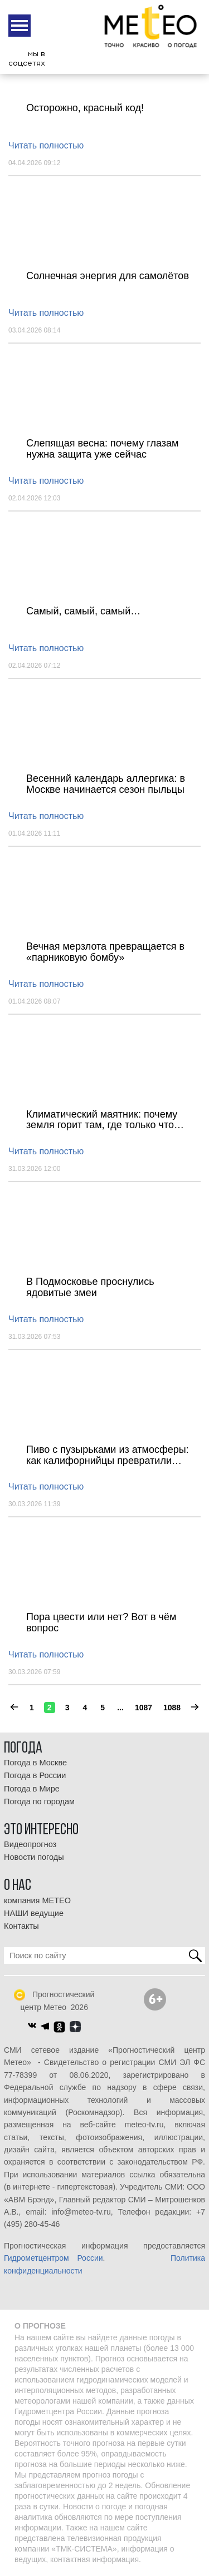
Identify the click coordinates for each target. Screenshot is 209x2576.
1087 (143, 1707)
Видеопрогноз (30, 1844)
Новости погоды (34, 1857)
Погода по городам (39, 1801)
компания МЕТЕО (37, 1900)
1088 (172, 1707)
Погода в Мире (32, 1788)
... (120, 1707)
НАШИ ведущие (34, 1913)
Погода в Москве (35, 1762)
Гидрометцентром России (53, 2258)
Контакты (21, 1926)
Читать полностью (46, 145)
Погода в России (35, 1775)
